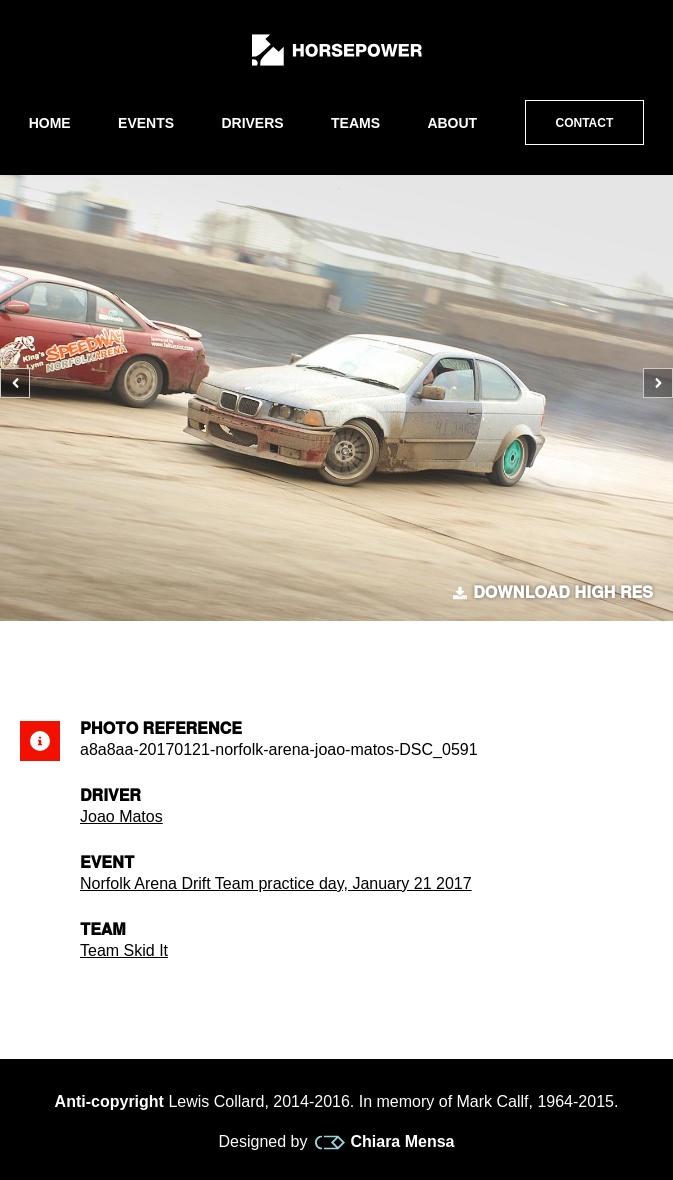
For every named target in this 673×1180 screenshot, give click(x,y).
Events (146, 123)
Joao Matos (121, 816)
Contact (585, 123)
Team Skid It (124, 950)
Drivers (252, 123)
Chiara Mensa (384, 1142)
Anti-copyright (109, 1101)
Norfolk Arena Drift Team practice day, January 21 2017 (276, 883)
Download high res (553, 593)
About (452, 123)
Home (50, 123)
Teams (355, 123)
